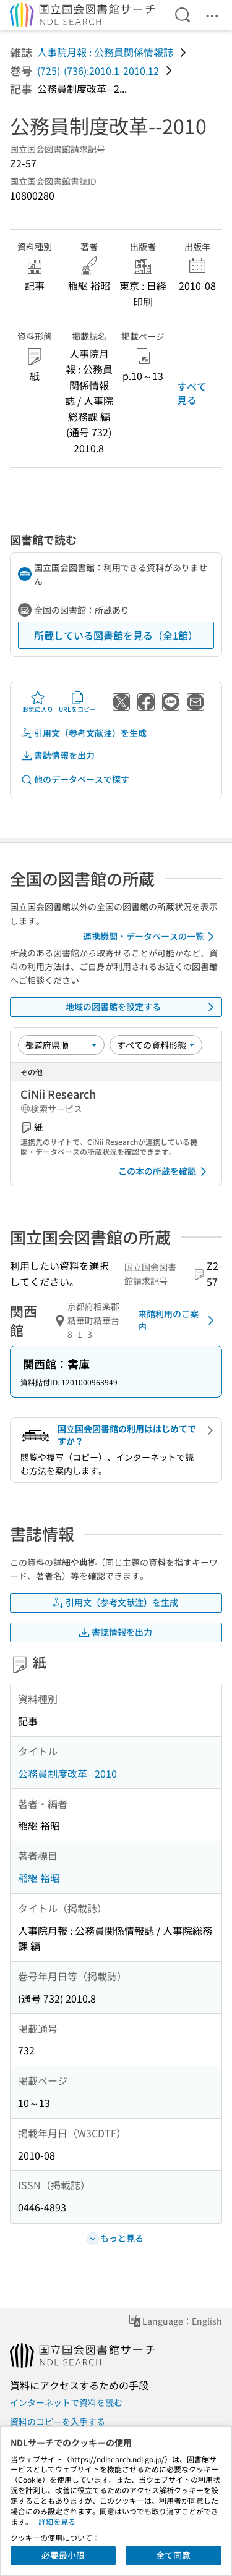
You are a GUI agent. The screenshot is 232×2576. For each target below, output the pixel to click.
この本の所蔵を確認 (164, 1171)
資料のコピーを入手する (57, 2421)
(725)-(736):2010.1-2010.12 (98, 70)
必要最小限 (63, 2555)
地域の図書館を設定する (142, 1007)
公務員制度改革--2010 (67, 1773)
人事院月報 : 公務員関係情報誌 (105, 51)
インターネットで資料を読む (66, 2402)
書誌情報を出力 (57, 755)
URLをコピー (77, 702)
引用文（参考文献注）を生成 (83, 733)
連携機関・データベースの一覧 (150, 936)
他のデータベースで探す (74, 779)
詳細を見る (56, 2521)
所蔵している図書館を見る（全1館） (116, 635)
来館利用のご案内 (178, 1319)
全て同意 (173, 2555)
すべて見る (192, 393)
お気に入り (37, 702)
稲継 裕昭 (39, 1877)
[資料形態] (156, 1045)
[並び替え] (61, 1045)
